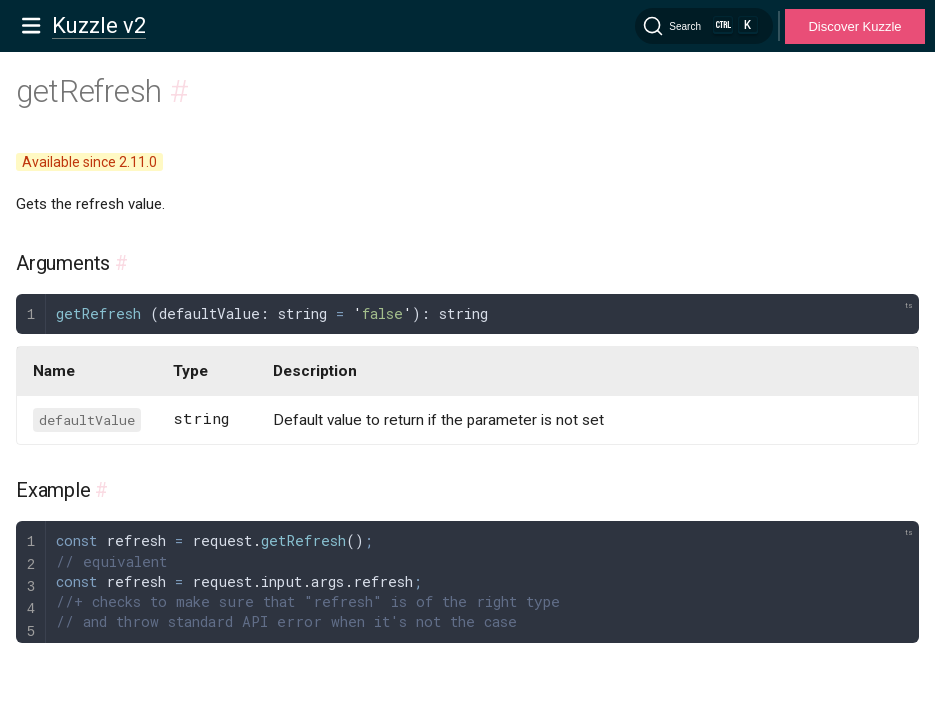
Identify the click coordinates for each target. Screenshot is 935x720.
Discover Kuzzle (854, 26)
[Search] (704, 26)
